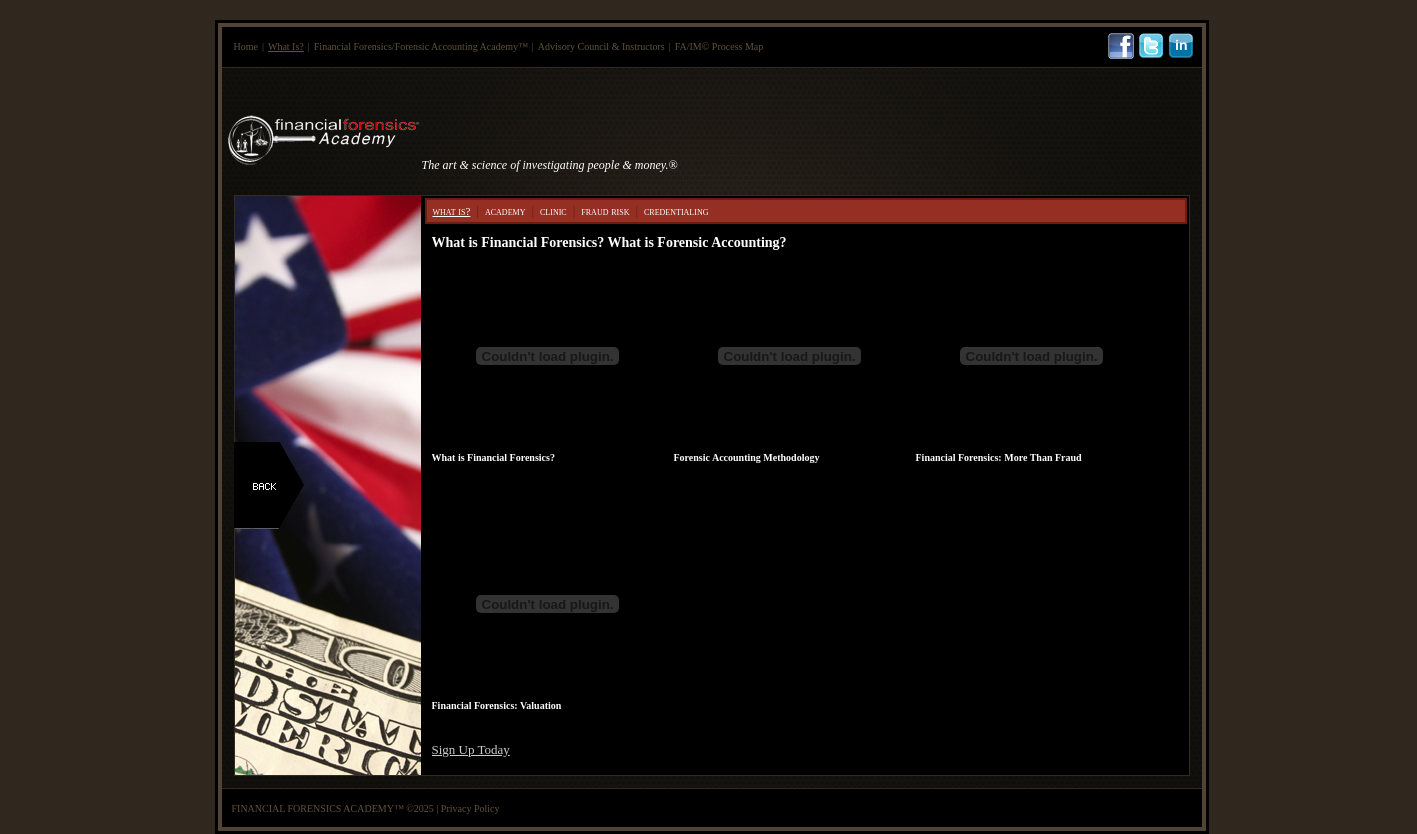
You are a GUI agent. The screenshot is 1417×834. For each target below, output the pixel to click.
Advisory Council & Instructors (601, 46)
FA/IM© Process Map (719, 46)
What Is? (286, 46)
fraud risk (605, 211)
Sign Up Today (471, 749)
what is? (452, 211)
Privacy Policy (470, 808)
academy (505, 211)
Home (246, 46)
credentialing (676, 211)
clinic (553, 211)
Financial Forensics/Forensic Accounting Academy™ (421, 46)
